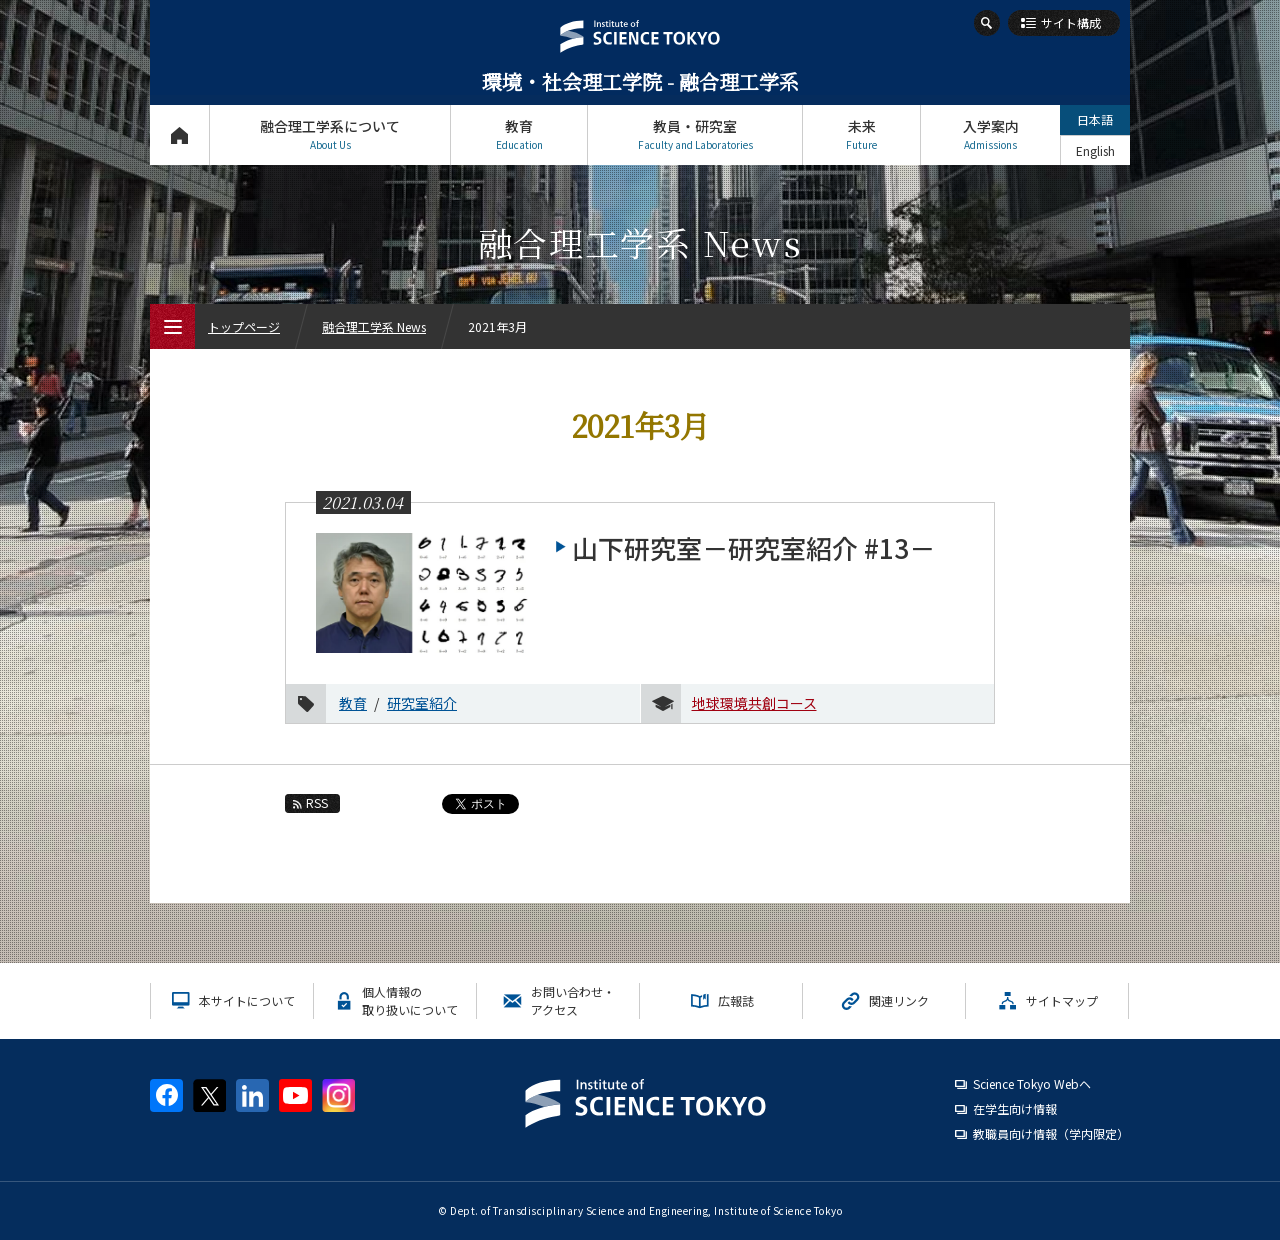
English (1095, 150)
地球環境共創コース (754, 703)
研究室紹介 (422, 703)
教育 (519, 134)
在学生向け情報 (1015, 1108)
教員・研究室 (695, 134)
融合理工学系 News (374, 326)
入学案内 (990, 134)
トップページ (179, 134)
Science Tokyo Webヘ (1032, 1083)
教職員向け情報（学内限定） (1051, 1133)
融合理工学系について (330, 134)
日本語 (1095, 119)
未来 (861, 134)
